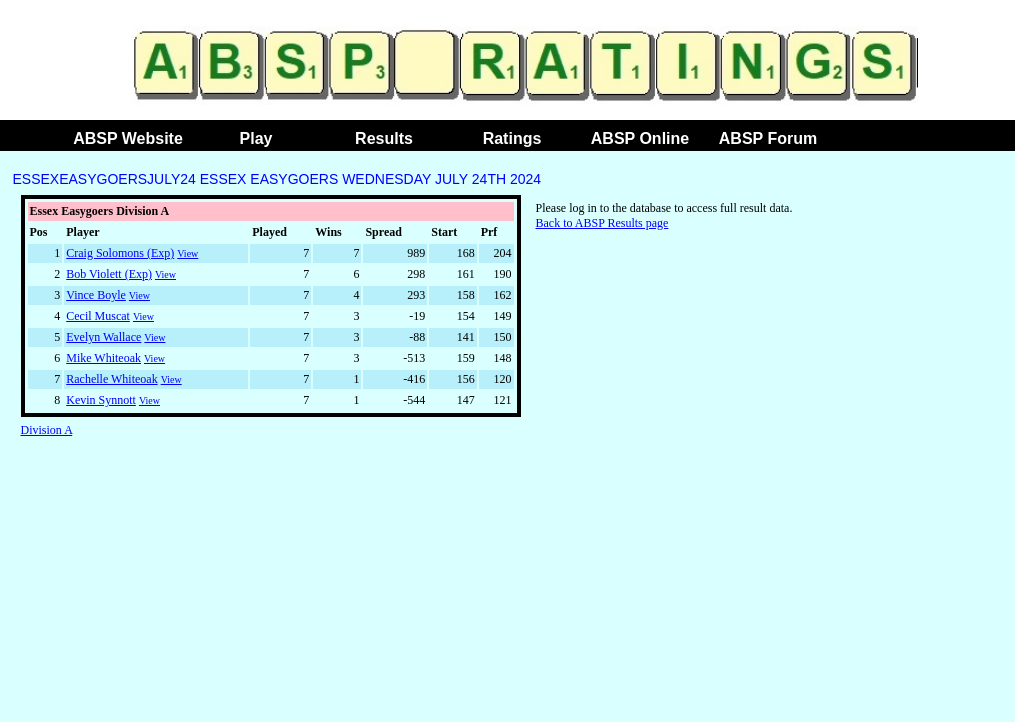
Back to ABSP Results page (602, 223)
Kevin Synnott (101, 400)
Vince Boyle (96, 295)
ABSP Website (128, 138)
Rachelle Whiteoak (111, 379)
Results (384, 138)
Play (256, 138)
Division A (47, 430)
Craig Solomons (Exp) (120, 253)
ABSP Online (640, 138)
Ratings (512, 138)
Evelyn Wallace (103, 337)
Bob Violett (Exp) (109, 274)
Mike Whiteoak (103, 358)
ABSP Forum (768, 138)
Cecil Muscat (98, 316)
